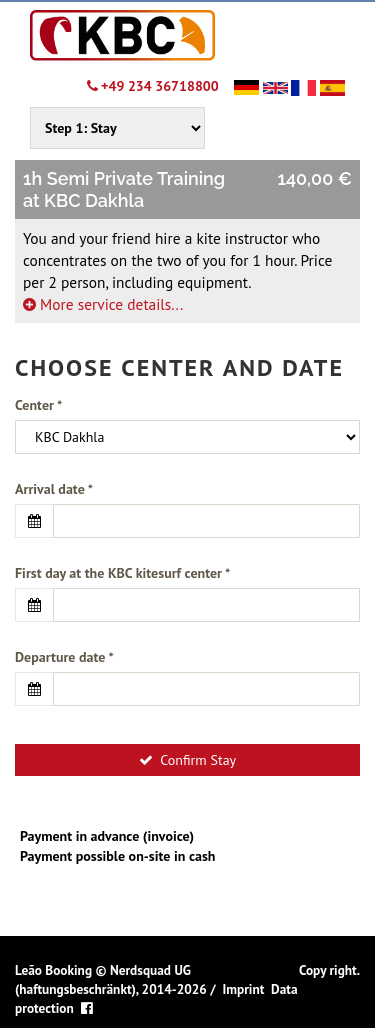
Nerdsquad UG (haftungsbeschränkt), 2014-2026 (111, 979)
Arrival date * (54, 489)
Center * (38, 405)
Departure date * (64, 657)
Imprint (243, 989)
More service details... (103, 304)
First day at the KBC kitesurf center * (122, 573)
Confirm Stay (187, 760)
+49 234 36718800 (153, 86)
